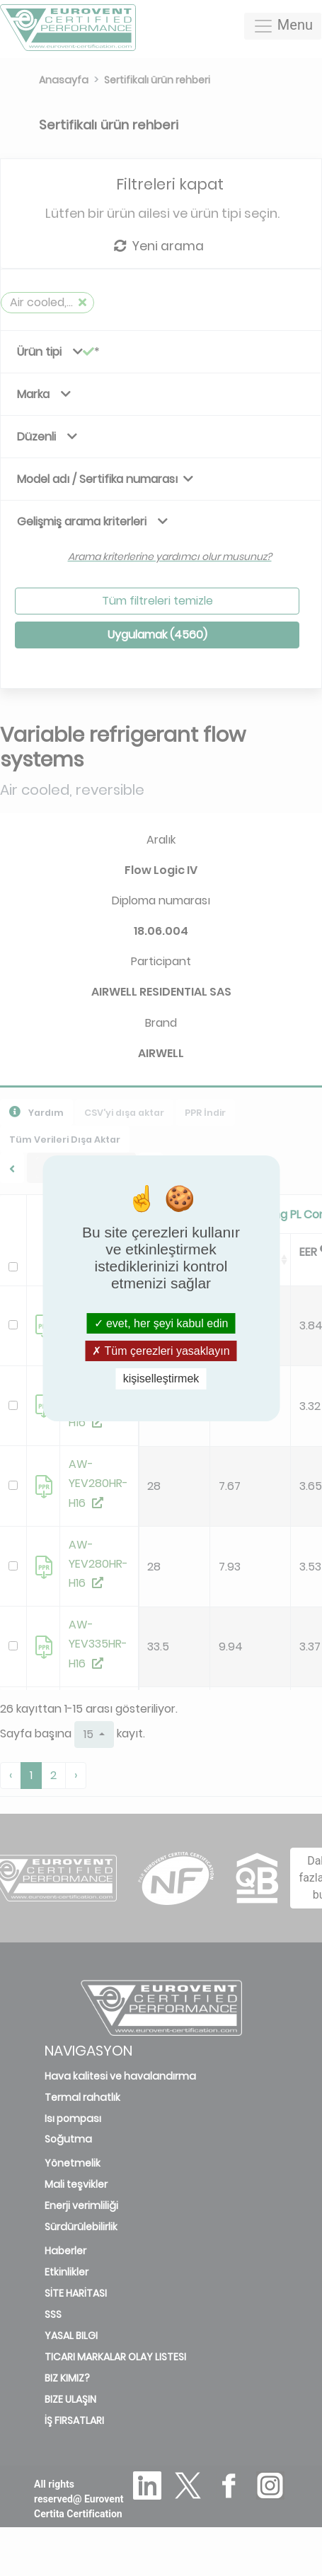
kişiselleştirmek (161, 1378)
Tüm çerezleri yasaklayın (160, 1351)
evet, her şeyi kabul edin (161, 1323)
